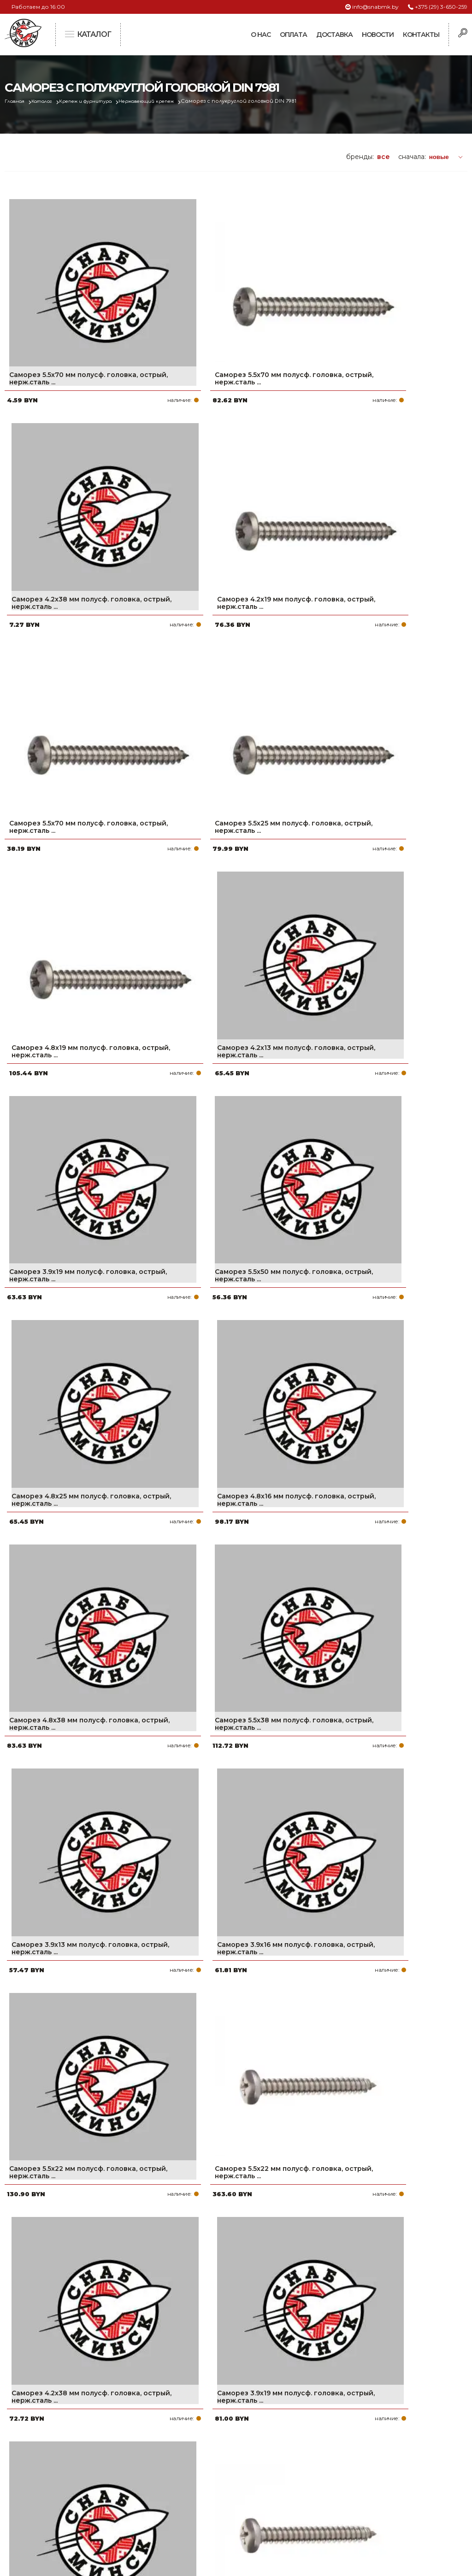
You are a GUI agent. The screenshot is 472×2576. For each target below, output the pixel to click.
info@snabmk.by (375, 6)
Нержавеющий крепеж (171, 101)
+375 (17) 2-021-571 (371, 2456)
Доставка (334, 34)
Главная (17, 101)
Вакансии (194, 2515)
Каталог (49, 101)
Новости (378, 34)
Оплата (293, 34)
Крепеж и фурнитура (100, 101)
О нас (261, 34)
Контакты (421, 34)
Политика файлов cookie (44, 2503)
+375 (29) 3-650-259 (441, 6)
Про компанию (203, 2442)
